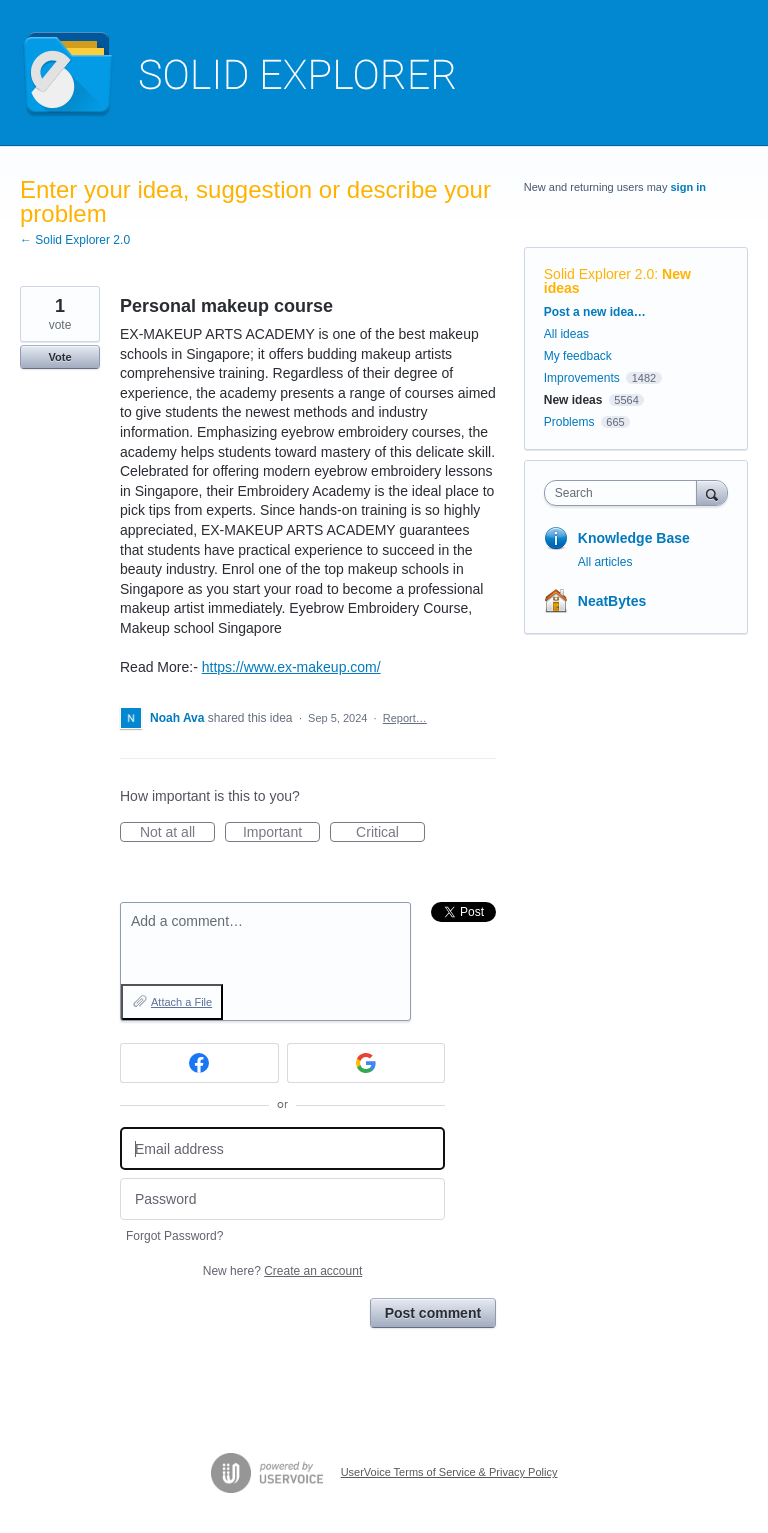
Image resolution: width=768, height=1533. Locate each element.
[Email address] (282, 1148)
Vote (59, 357)
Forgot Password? (174, 1236)
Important (281, 833)
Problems (569, 422)
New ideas (573, 400)
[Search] (712, 492)
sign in (688, 187)
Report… (405, 718)
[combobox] (625, 493)
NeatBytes (612, 601)
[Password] (282, 1199)
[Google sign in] (366, 1063)
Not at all (177, 833)
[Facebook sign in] (199, 1063)
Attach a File (181, 1002)
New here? (282, 1271)
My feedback (578, 356)
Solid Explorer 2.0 (599, 274)
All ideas (566, 334)
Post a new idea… (595, 312)
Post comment (433, 1313)
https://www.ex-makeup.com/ (291, 667)
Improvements (582, 378)
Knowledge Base (634, 538)
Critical (390, 833)
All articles (605, 562)
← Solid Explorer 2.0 (75, 240)
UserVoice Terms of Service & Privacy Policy (449, 1472)
